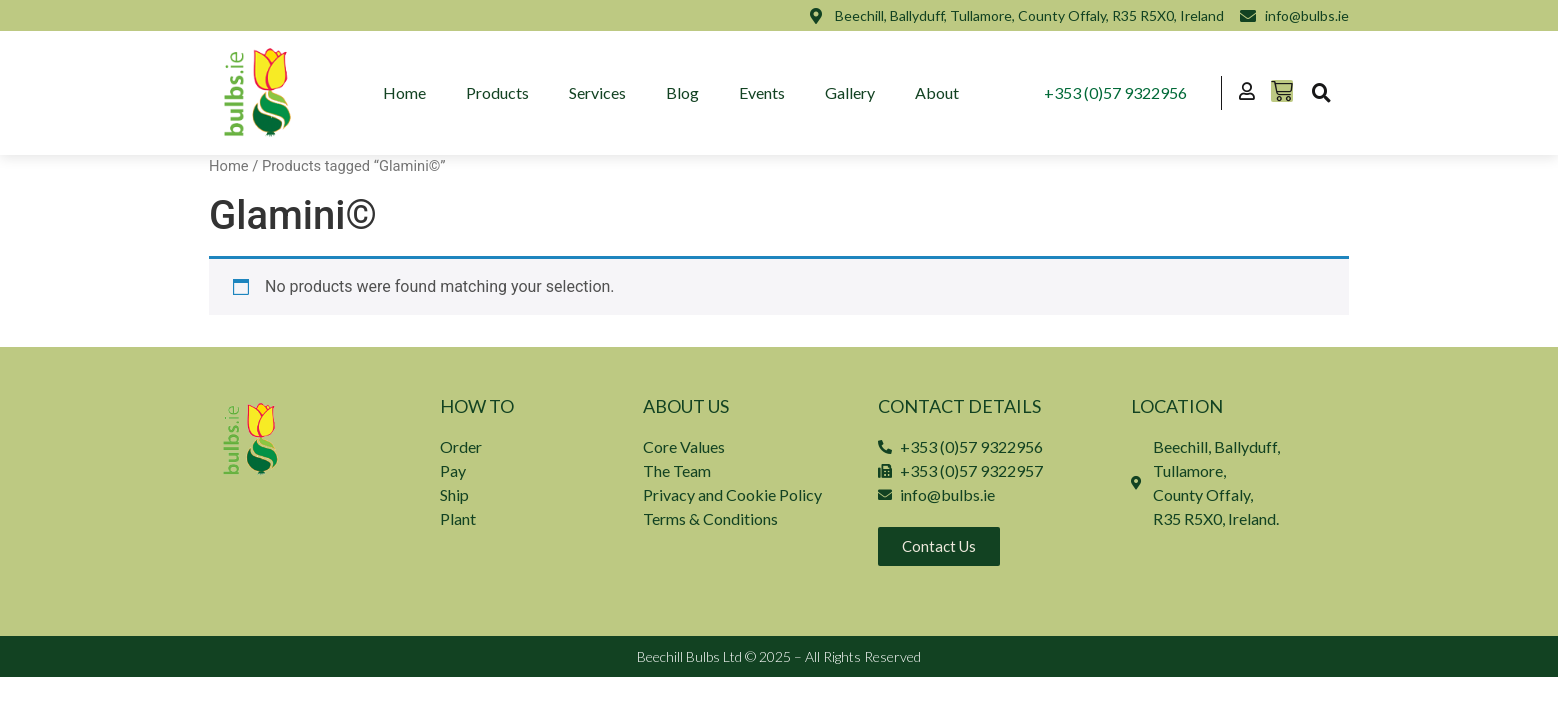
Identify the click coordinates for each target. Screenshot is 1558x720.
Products (497, 92)
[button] (1321, 93)
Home (404, 92)
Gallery (850, 92)
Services (597, 92)
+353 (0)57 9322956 (1115, 92)
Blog (682, 92)
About (937, 92)
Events (762, 92)
